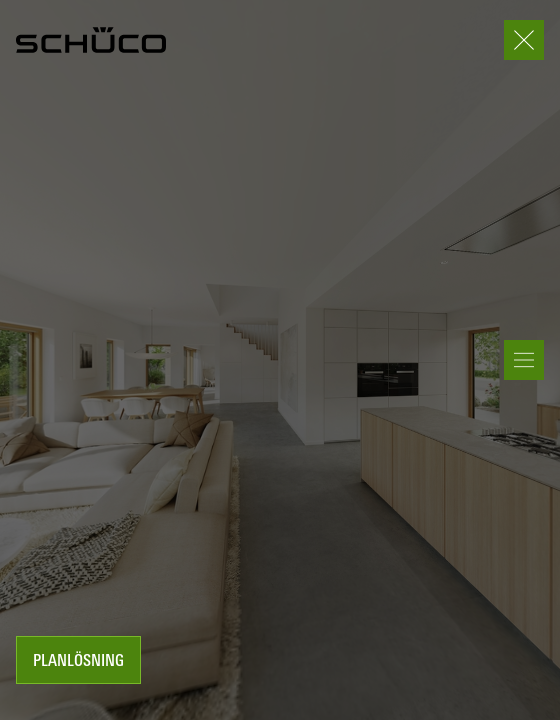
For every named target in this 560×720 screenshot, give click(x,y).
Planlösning (78, 662)
